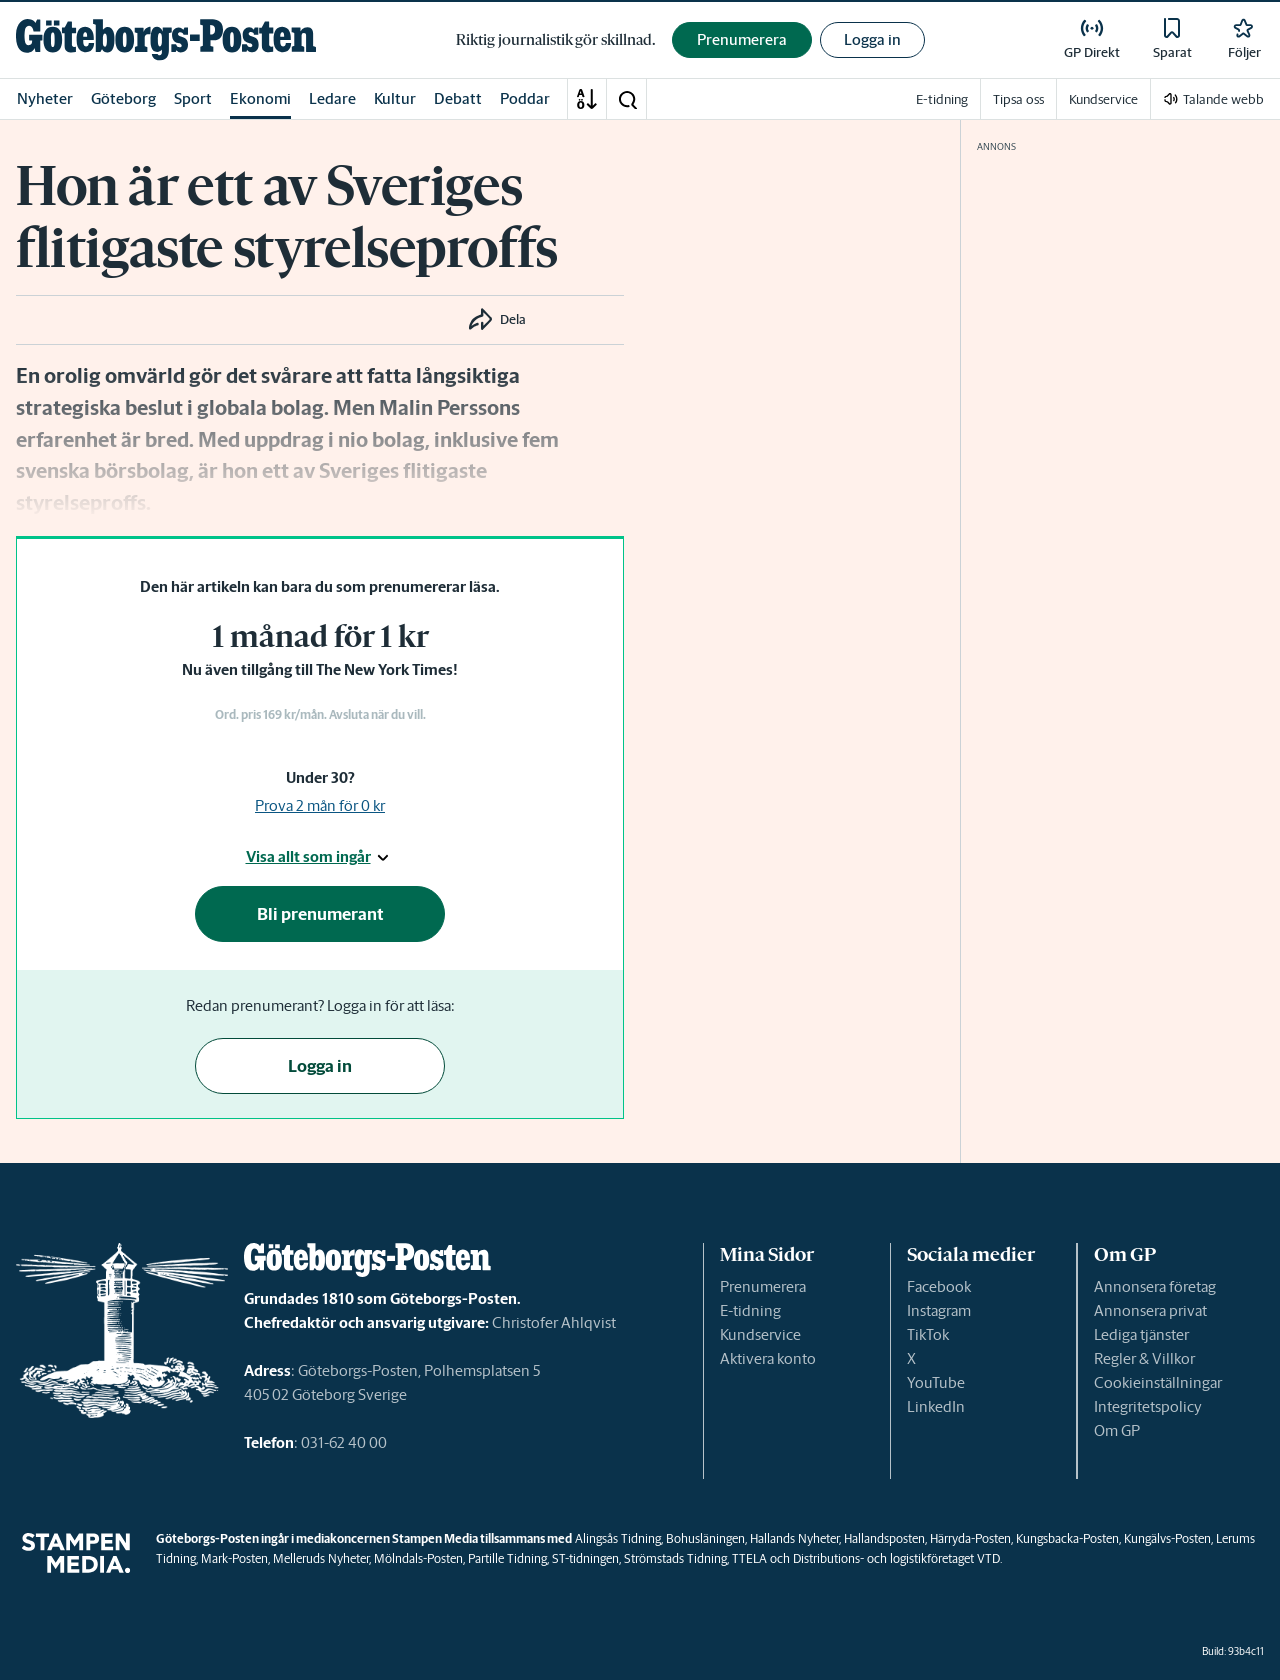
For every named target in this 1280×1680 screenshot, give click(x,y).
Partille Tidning (507, 1558)
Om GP (1117, 1430)
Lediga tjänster (1141, 1334)
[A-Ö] (587, 99)
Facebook (939, 1286)
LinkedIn (936, 1406)
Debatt (458, 98)
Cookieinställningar (1158, 1382)
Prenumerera (763, 1286)
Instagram (939, 1310)
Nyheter (45, 98)
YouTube (936, 1382)
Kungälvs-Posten (1167, 1538)
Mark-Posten (234, 1558)
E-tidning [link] (942, 99)
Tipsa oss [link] (1018, 99)
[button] (627, 99)
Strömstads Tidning (675, 1558)
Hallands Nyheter (794, 1538)
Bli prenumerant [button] (320, 914)
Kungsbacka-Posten (1067, 1538)
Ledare (332, 98)
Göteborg (123, 98)
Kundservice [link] (1103, 99)
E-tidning (750, 1310)
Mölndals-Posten (418, 1558)
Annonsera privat (1150, 1310)
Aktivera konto (768, 1358)
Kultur (395, 98)
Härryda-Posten (970, 1538)
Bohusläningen (705, 1538)
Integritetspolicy (1148, 1406)
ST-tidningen (585, 1558)
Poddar (525, 98)
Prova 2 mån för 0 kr (320, 805)
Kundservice (760, 1334)
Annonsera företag (1155, 1286)
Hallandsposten (884, 1538)
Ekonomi (260, 98)
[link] (166, 39)
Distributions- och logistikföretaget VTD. (897, 1558)
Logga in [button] (872, 39)
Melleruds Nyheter (321, 1558)
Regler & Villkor (1144, 1358)
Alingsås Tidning (618, 1538)
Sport (193, 98)
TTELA (749, 1558)
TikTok (928, 1334)
